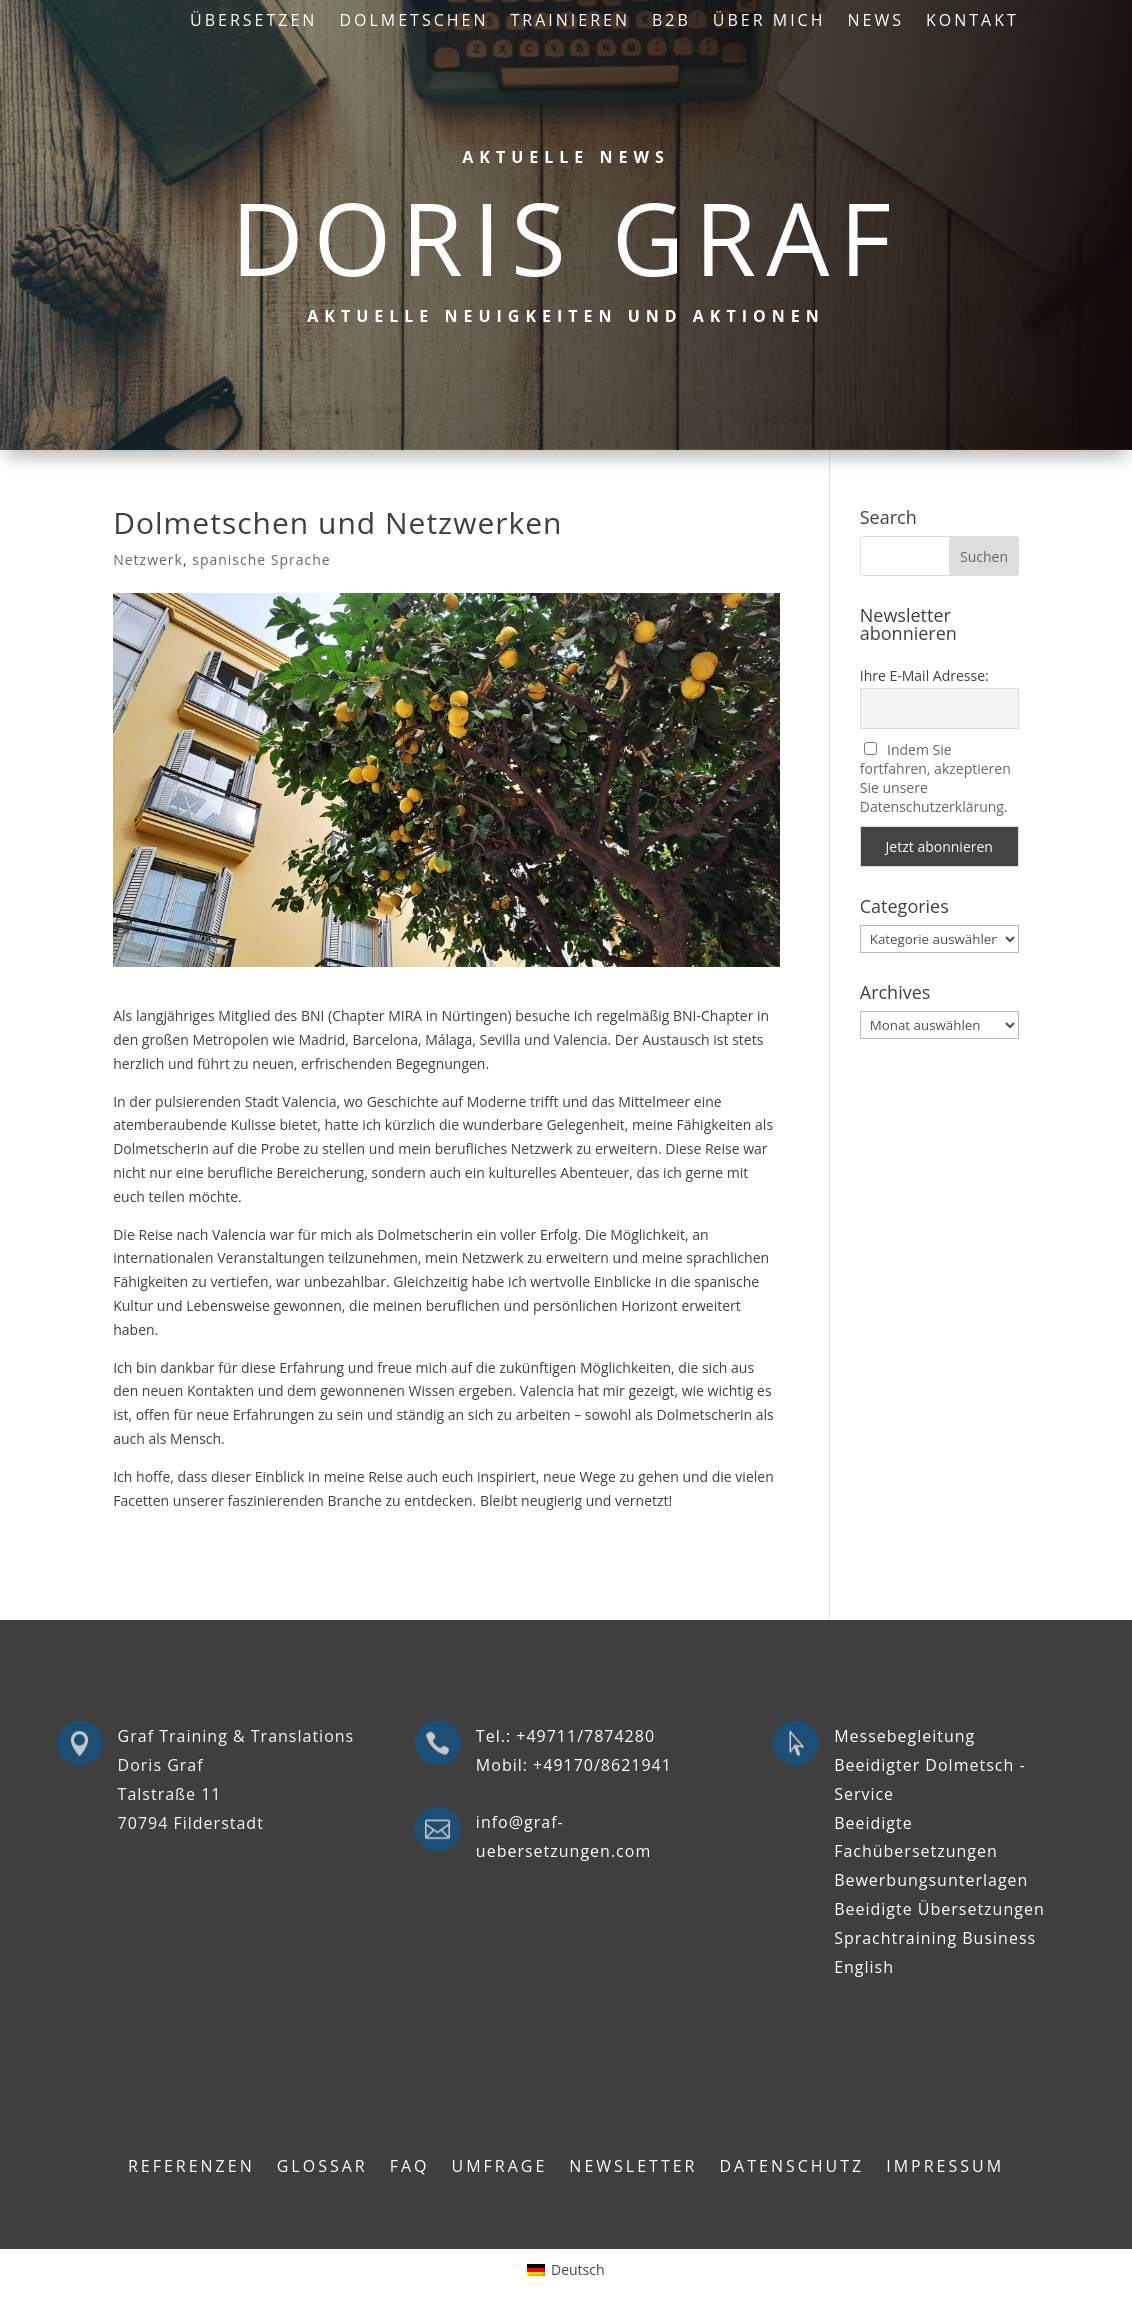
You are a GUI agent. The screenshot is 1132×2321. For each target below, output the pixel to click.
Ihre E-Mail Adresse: (924, 675)
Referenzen (191, 2168)
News (875, 22)
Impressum (945, 2168)
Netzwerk (148, 559)
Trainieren (571, 22)
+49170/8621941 (602, 1765)
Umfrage (500, 2168)
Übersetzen (253, 22)
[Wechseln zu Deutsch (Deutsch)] (565, 2270)
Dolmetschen (413, 22)
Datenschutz (791, 2168)
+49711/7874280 (585, 1736)
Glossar (322, 2168)
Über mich (769, 22)
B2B (671, 22)
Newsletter (633, 2168)
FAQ (410, 2168)
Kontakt (972, 22)
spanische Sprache (261, 559)
